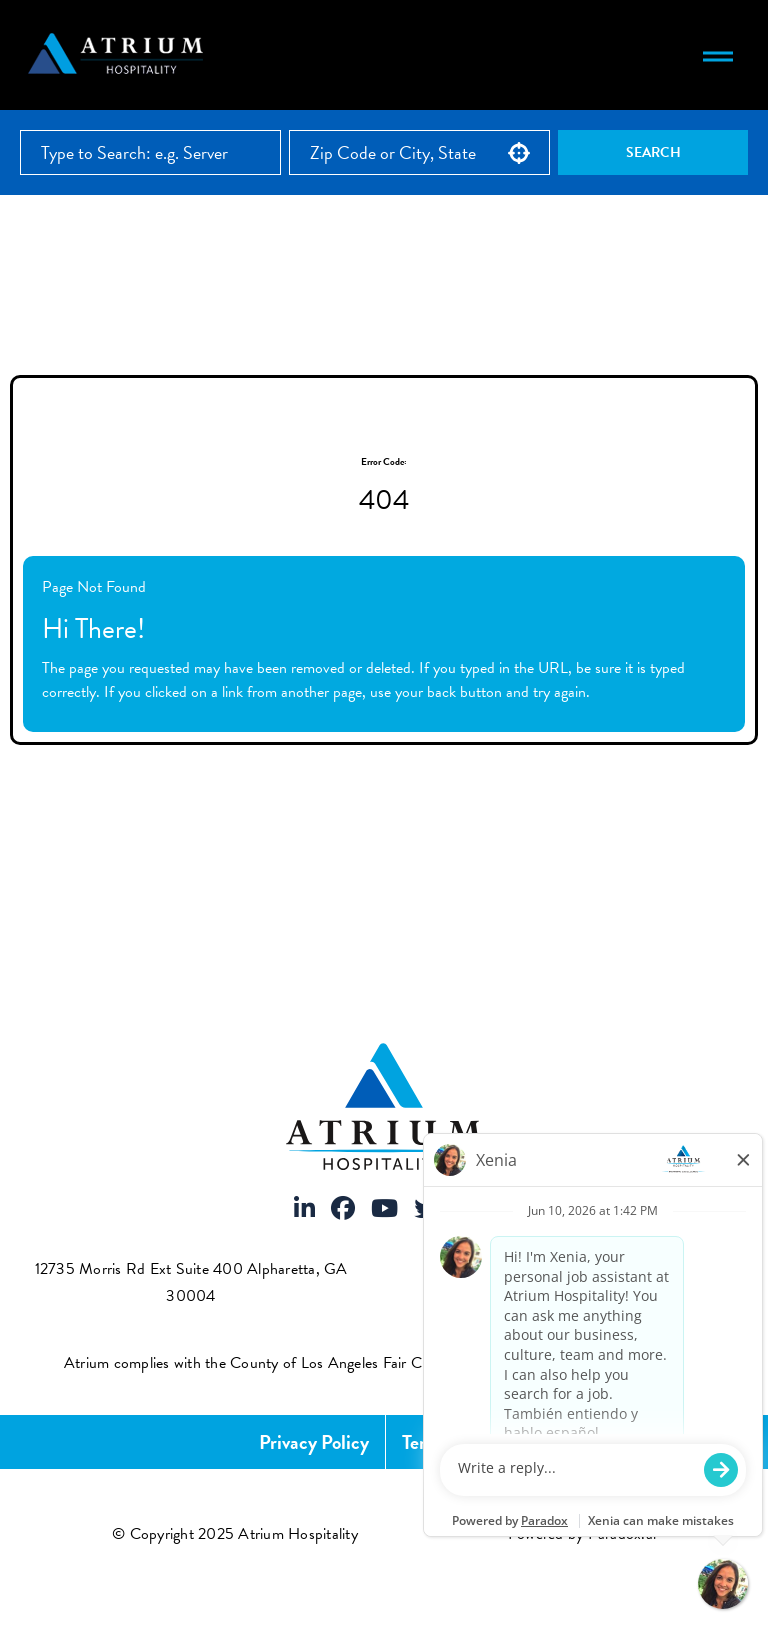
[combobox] (419, 152)
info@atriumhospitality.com (591, 1296)
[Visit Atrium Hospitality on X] (426, 1210)
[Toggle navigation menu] (718, 55)
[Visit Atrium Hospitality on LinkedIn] (304, 1210)
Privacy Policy (314, 1442)
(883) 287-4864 (588, 1269)
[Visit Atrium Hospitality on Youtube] (384, 1210)
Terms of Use (455, 1442)
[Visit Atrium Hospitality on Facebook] (343, 1210)
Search (653, 152)
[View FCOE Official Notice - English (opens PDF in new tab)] (688, 1363)
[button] (519, 153)
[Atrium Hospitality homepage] (118, 55)
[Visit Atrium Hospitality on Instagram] (464, 1210)
